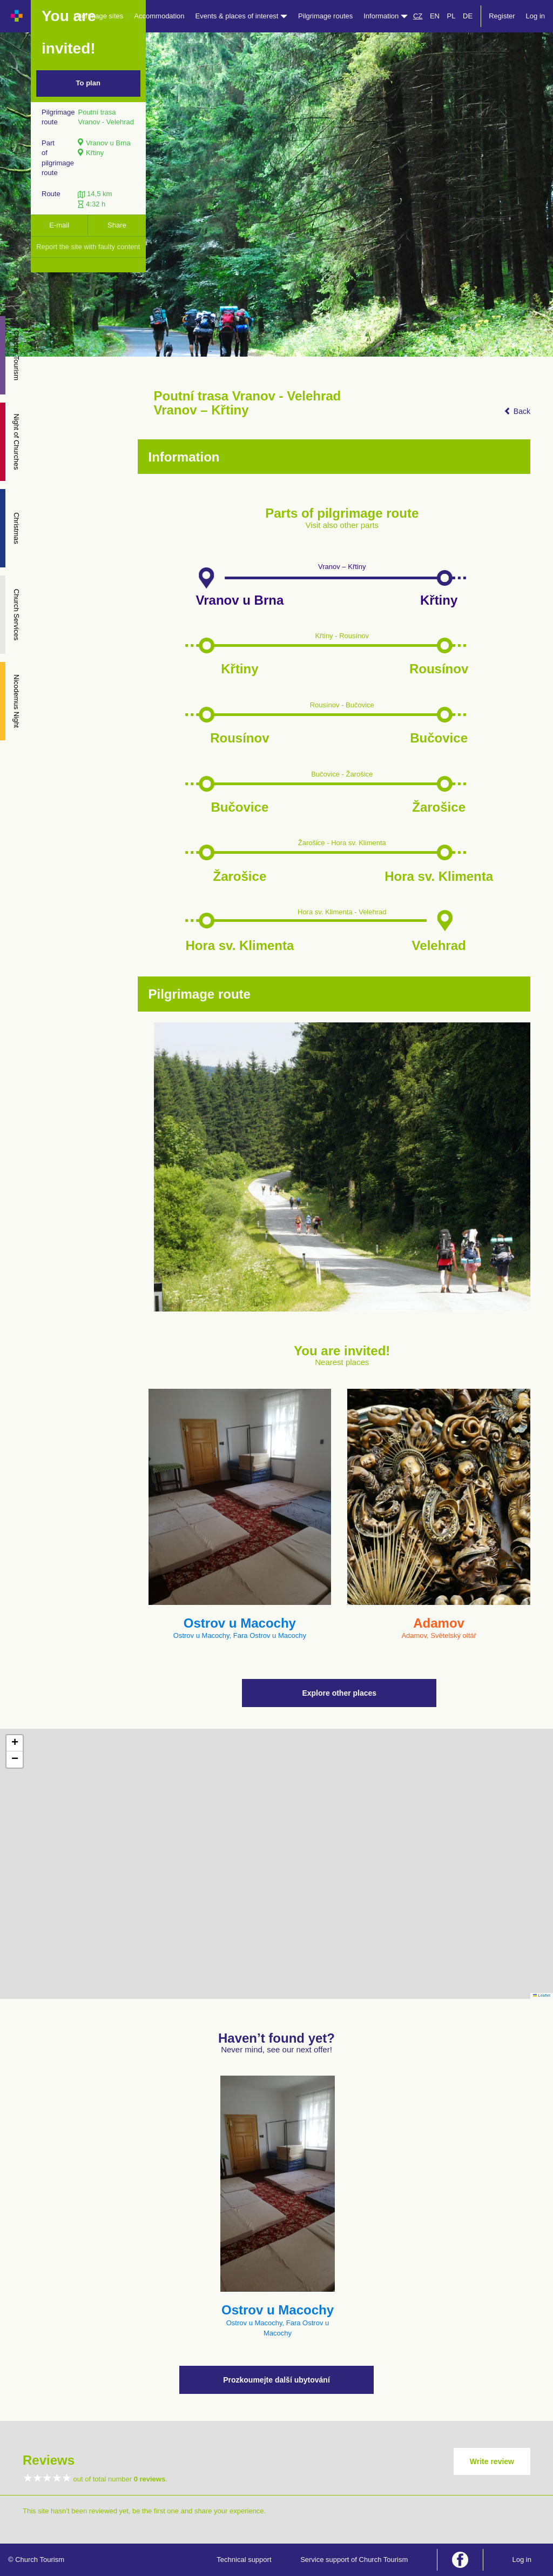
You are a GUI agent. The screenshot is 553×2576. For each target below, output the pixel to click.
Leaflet (541, 1995)
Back (517, 411)
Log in (535, 16)
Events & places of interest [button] (241, 16)
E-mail (59, 225)
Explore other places (339, 1693)
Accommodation (159, 16)
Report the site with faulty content (88, 247)
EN (435, 16)
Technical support (244, 2559)
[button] (14, 1743)
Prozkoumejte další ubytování (276, 2380)
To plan (88, 83)
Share (116, 225)
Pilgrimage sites (99, 16)
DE (468, 16)
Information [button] (385, 16)
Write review (492, 2461)
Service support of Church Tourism (354, 2559)
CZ (417, 16)
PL (451, 16)
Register (502, 16)
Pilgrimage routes (325, 16)
